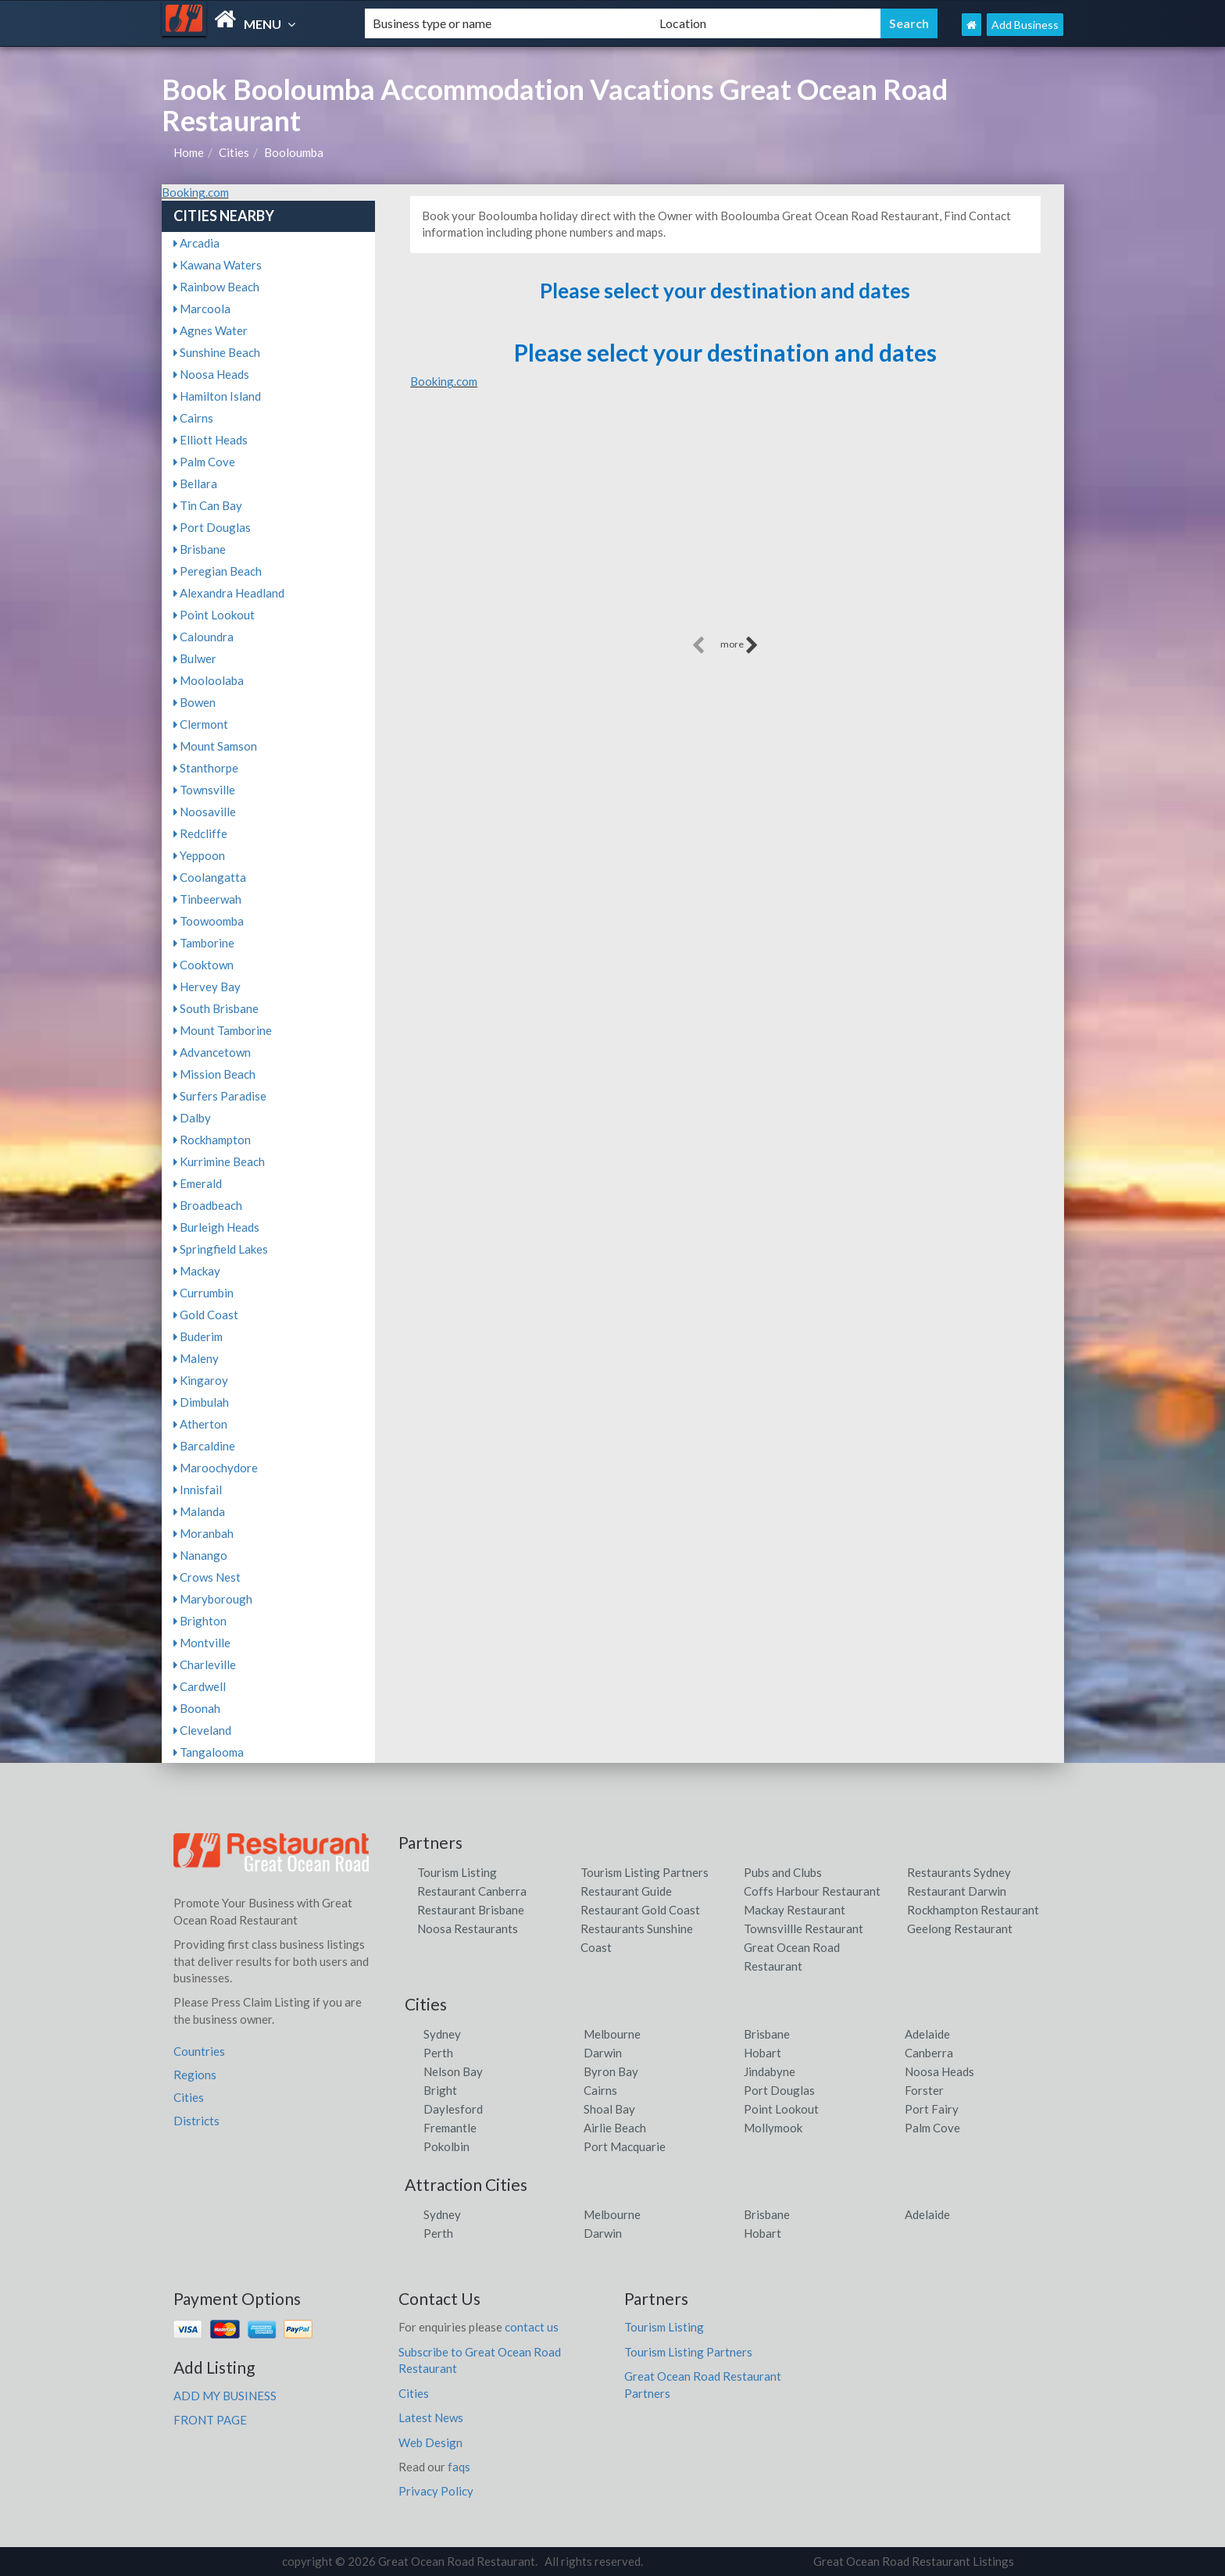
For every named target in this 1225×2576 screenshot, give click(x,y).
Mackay (196, 1271)
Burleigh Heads (216, 1227)
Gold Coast (205, 1315)
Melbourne (612, 2034)
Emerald (197, 1183)
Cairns (193, 418)
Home (188, 152)
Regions (194, 2075)
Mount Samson (215, 746)
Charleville (204, 1664)
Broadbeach (207, 1205)
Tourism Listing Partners (644, 1872)
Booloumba (293, 152)
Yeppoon (199, 855)
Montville (201, 1643)
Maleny (196, 1358)
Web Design (430, 2442)
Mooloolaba (208, 680)
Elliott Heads (210, 440)
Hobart (762, 2053)
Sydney (442, 2034)
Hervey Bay (207, 986)
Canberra (929, 2053)
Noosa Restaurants (467, 1928)
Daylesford (453, 2109)
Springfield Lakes (220, 1249)
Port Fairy (932, 2109)
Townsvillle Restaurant (803, 1928)
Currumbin (203, 1293)
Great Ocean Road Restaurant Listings (913, 2561)
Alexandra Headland (228, 593)
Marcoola (201, 308)
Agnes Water (210, 330)
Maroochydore (215, 1468)
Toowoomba (208, 921)
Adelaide (927, 2034)
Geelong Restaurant (959, 1928)
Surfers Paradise (219, 1096)
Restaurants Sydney (959, 1872)
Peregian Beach (217, 571)
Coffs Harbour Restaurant (812, 1891)
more (739, 645)
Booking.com (195, 192)
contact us (532, 2327)
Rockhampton (212, 1140)
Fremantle (450, 2128)
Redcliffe (200, 833)
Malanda (199, 1511)
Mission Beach (214, 1074)
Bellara (195, 483)
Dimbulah (201, 1402)
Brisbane (199, 549)
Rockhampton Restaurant (973, 1910)
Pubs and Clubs (783, 1872)
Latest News (430, 2417)
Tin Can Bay (207, 505)
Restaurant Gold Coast (640, 1910)
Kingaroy (200, 1380)
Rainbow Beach (216, 287)
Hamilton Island (217, 396)
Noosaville (204, 812)
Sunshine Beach (216, 352)
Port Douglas (212, 527)
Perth (438, 2053)
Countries (199, 2051)
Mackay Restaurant (794, 1910)
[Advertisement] (725, 523)
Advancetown (212, 1052)
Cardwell (199, 1686)
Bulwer (194, 658)
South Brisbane (216, 1008)
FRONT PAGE (210, 2420)
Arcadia (196, 243)
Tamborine (203, 943)
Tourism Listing (457, 1872)
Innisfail (197, 1489)
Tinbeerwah (207, 899)
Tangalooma (208, 1752)
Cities (234, 152)
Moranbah (203, 1533)
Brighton (200, 1621)
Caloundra (203, 637)
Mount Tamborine (222, 1030)
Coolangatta (209, 877)
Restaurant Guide (626, 1891)
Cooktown (203, 965)
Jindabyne (769, 2071)
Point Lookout (214, 615)
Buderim (198, 1336)
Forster (924, 2090)
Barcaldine (204, 1446)
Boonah (196, 1708)
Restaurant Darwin (956, 1891)
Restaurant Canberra (472, 1891)
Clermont (200, 724)
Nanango (200, 1555)
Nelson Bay (453, 2071)
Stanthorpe (205, 768)
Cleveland (202, 1730)
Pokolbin (446, 2146)
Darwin (603, 2053)
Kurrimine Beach (219, 1161)
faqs (459, 2467)
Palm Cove (204, 462)
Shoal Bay (609, 2109)
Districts (196, 2121)
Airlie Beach (615, 2128)
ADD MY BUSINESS (225, 2396)
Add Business (1025, 24)
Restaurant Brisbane (470, 1910)
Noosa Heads (211, 374)
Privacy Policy (435, 2491)
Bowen (194, 702)
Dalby (192, 1118)
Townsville (204, 790)
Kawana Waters (217, 265)
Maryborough (212, 1599)
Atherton (200, 1424)
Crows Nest (207, 1577)
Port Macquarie (625, 2146)
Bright (440, 2090)
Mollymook (773, 2128)
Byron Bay (611, 2071)
